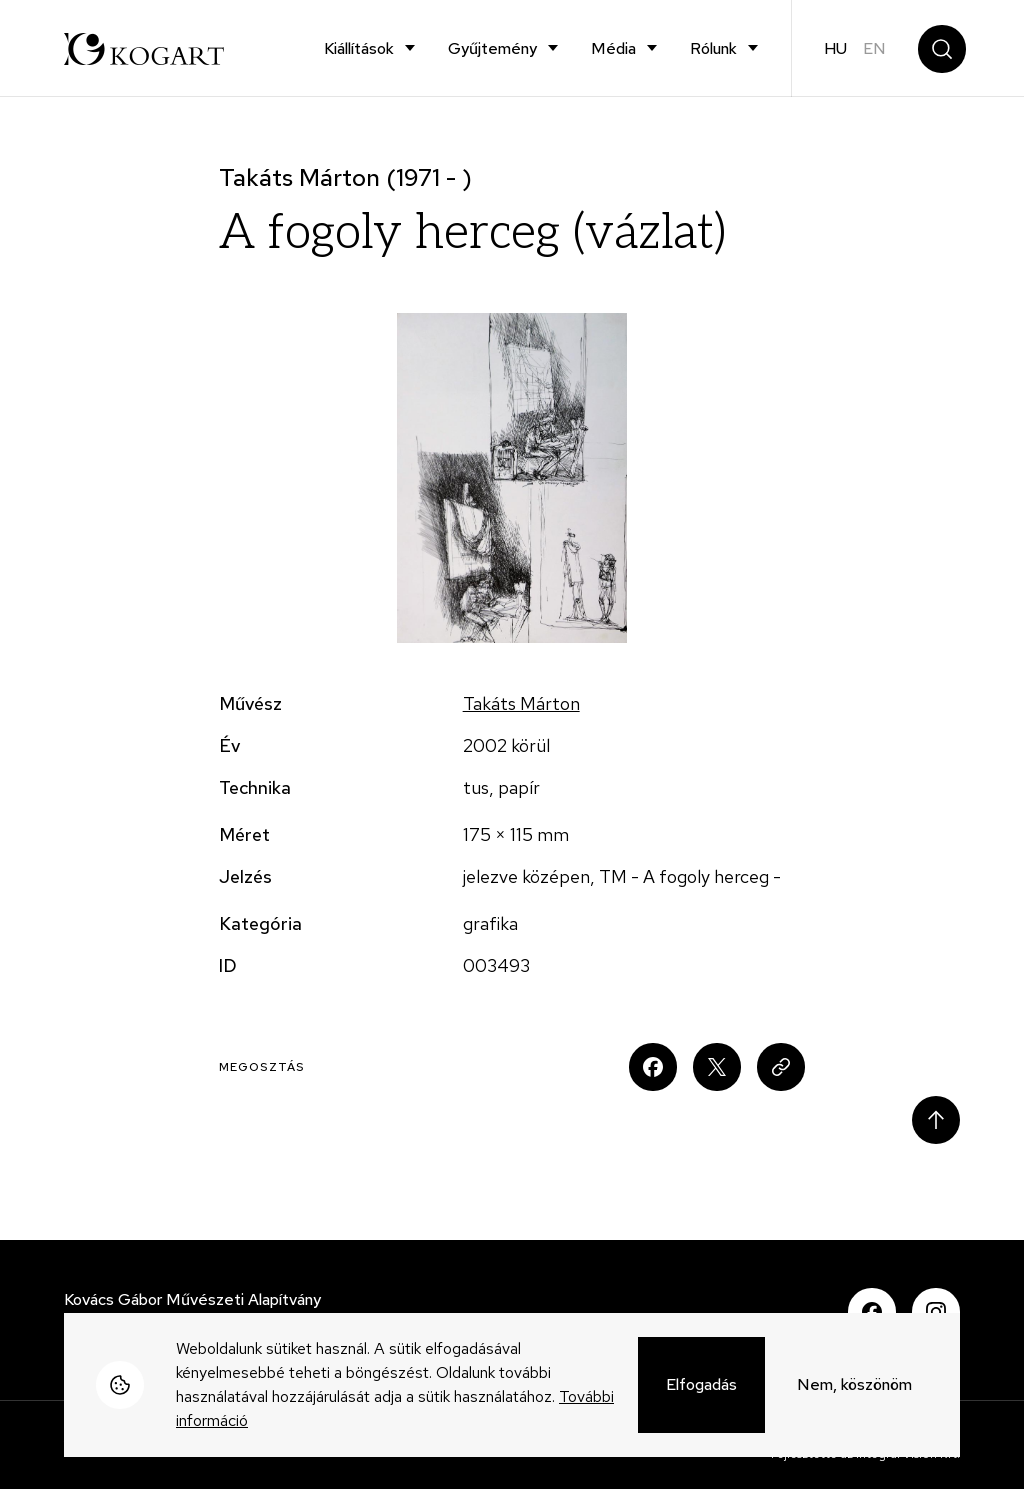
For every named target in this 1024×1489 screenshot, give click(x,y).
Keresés (942, 49)
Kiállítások (359, 48)
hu (835, 48)
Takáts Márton (521, 703)
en (874, 48)
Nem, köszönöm (854, 1384)
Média (613, 48)
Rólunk (713, 48)
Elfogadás (701, 1384)
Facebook (872, 1312)
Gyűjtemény (492, 48)
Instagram (936, 1312)
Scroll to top (936, 1120)
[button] (512, 478)
